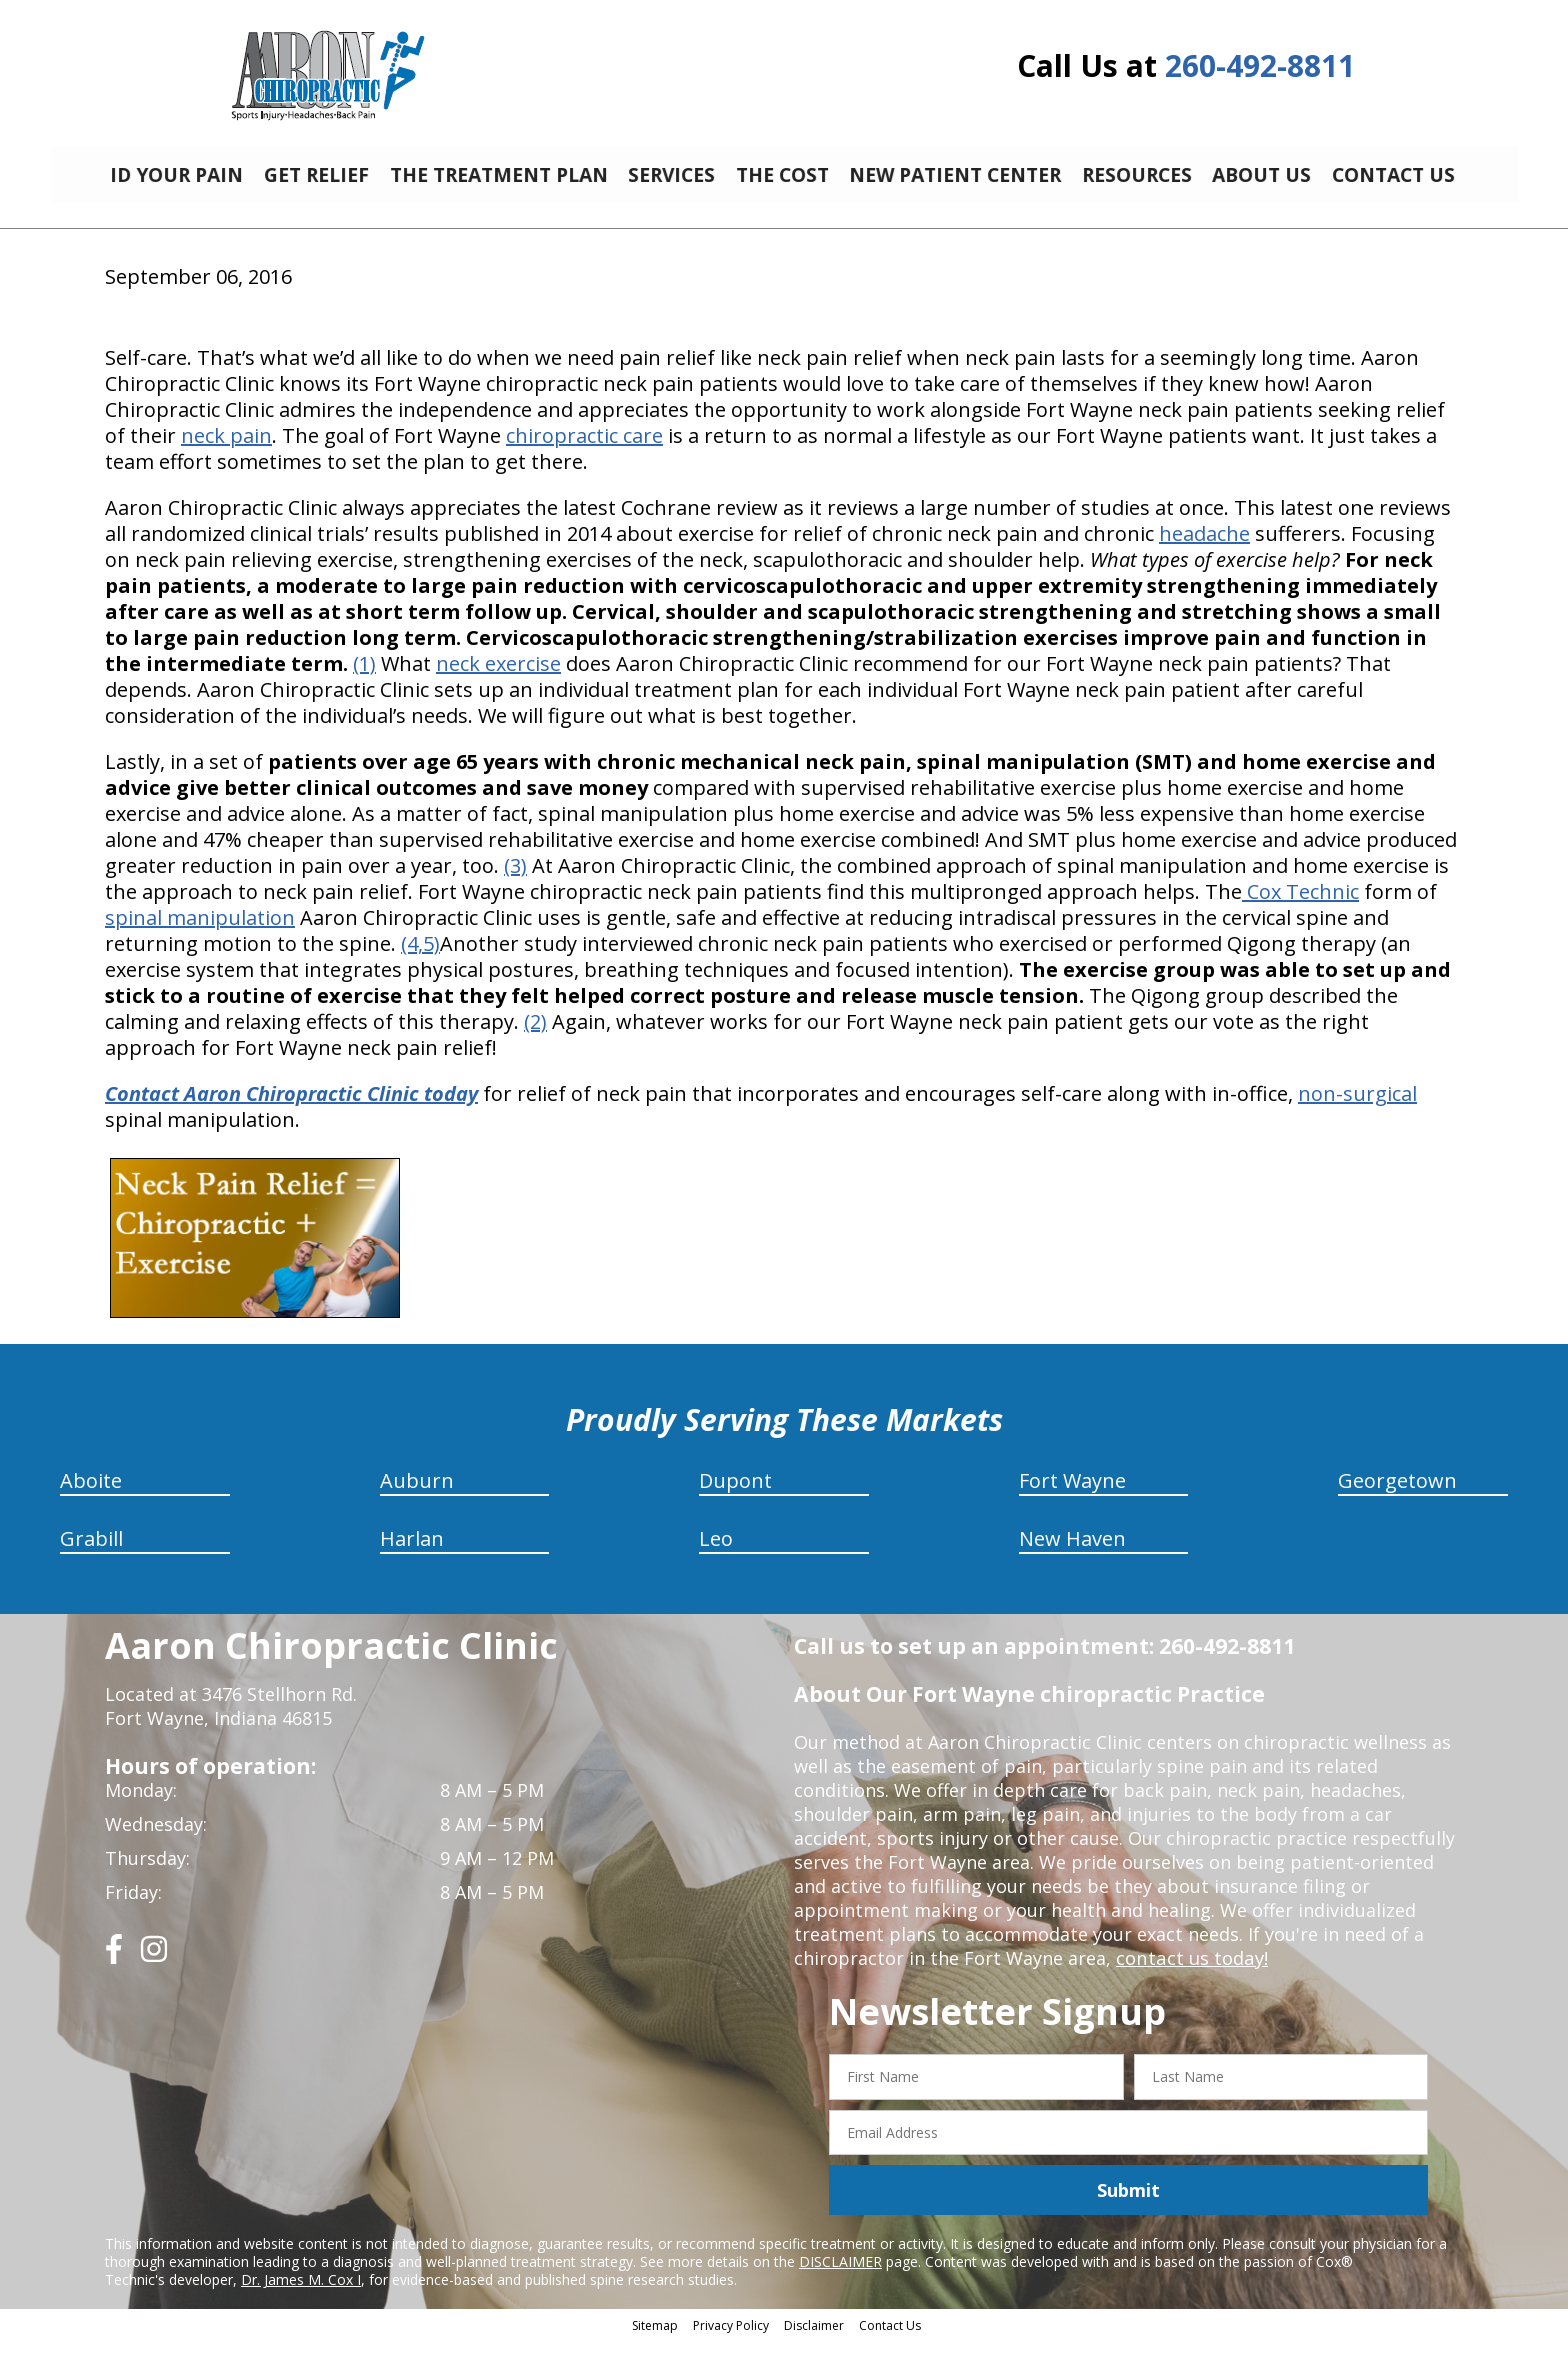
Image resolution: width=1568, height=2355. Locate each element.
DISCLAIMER (840, 2276)
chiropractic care (584, 450)
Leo (716, 1553)
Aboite (91, 1495)
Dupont (735, 1495)
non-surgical (1357, 1108)
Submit (1128, 2205)
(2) (535, 1036)
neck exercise (498, 678)
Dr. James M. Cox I (301, 2294)
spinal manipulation (200, 932)
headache (1204, 548)
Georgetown (1397, 1495)
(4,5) (420, 958)
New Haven (1072, 1553)
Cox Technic (1300, 906)
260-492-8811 (1260, 65)
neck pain (226, 450)
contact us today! (1190, 1973)
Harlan (412, 1553)
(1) (364, 678)
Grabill (91, 1553)
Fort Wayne (1072, 1495)
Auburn (417, 1495)
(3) (515, 880)
